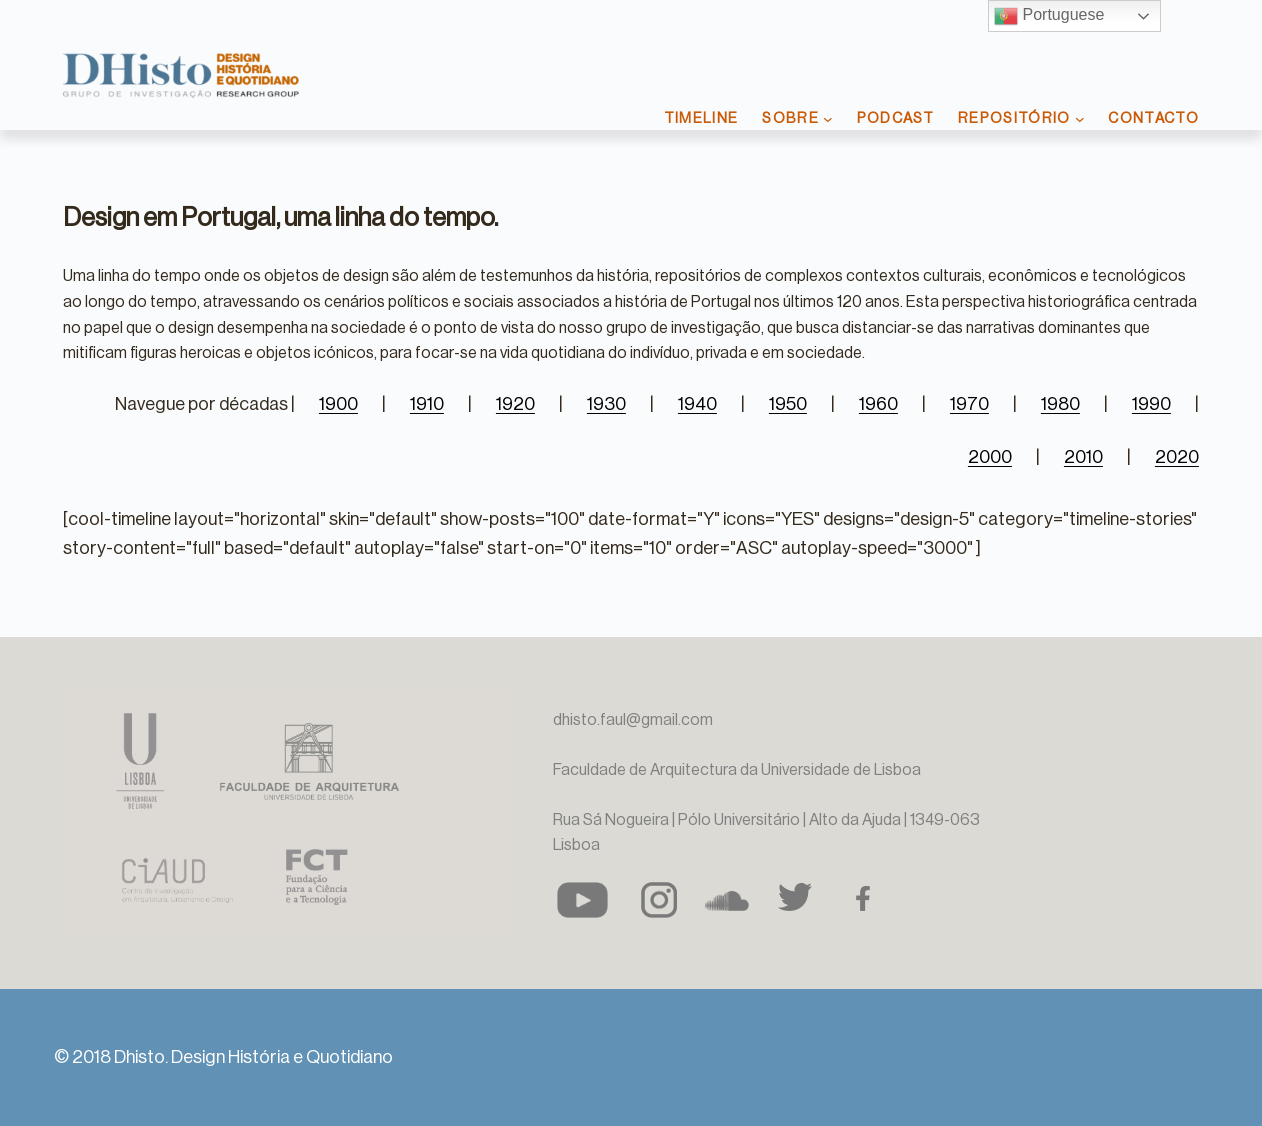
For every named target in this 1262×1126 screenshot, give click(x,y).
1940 (697, 404)
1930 (606, 404)
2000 (990, 457)
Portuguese (1049, 16)
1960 (878, 404)
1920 (515, 404)
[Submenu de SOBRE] (828, 119)
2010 (1083, 457)
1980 (1060, 404)
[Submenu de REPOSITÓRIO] (1080, 119)
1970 (969, 404)
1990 (1151, 404)
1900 (338, 404)
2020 (1177, 457)
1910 (427, 404)
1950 (788, 404)
